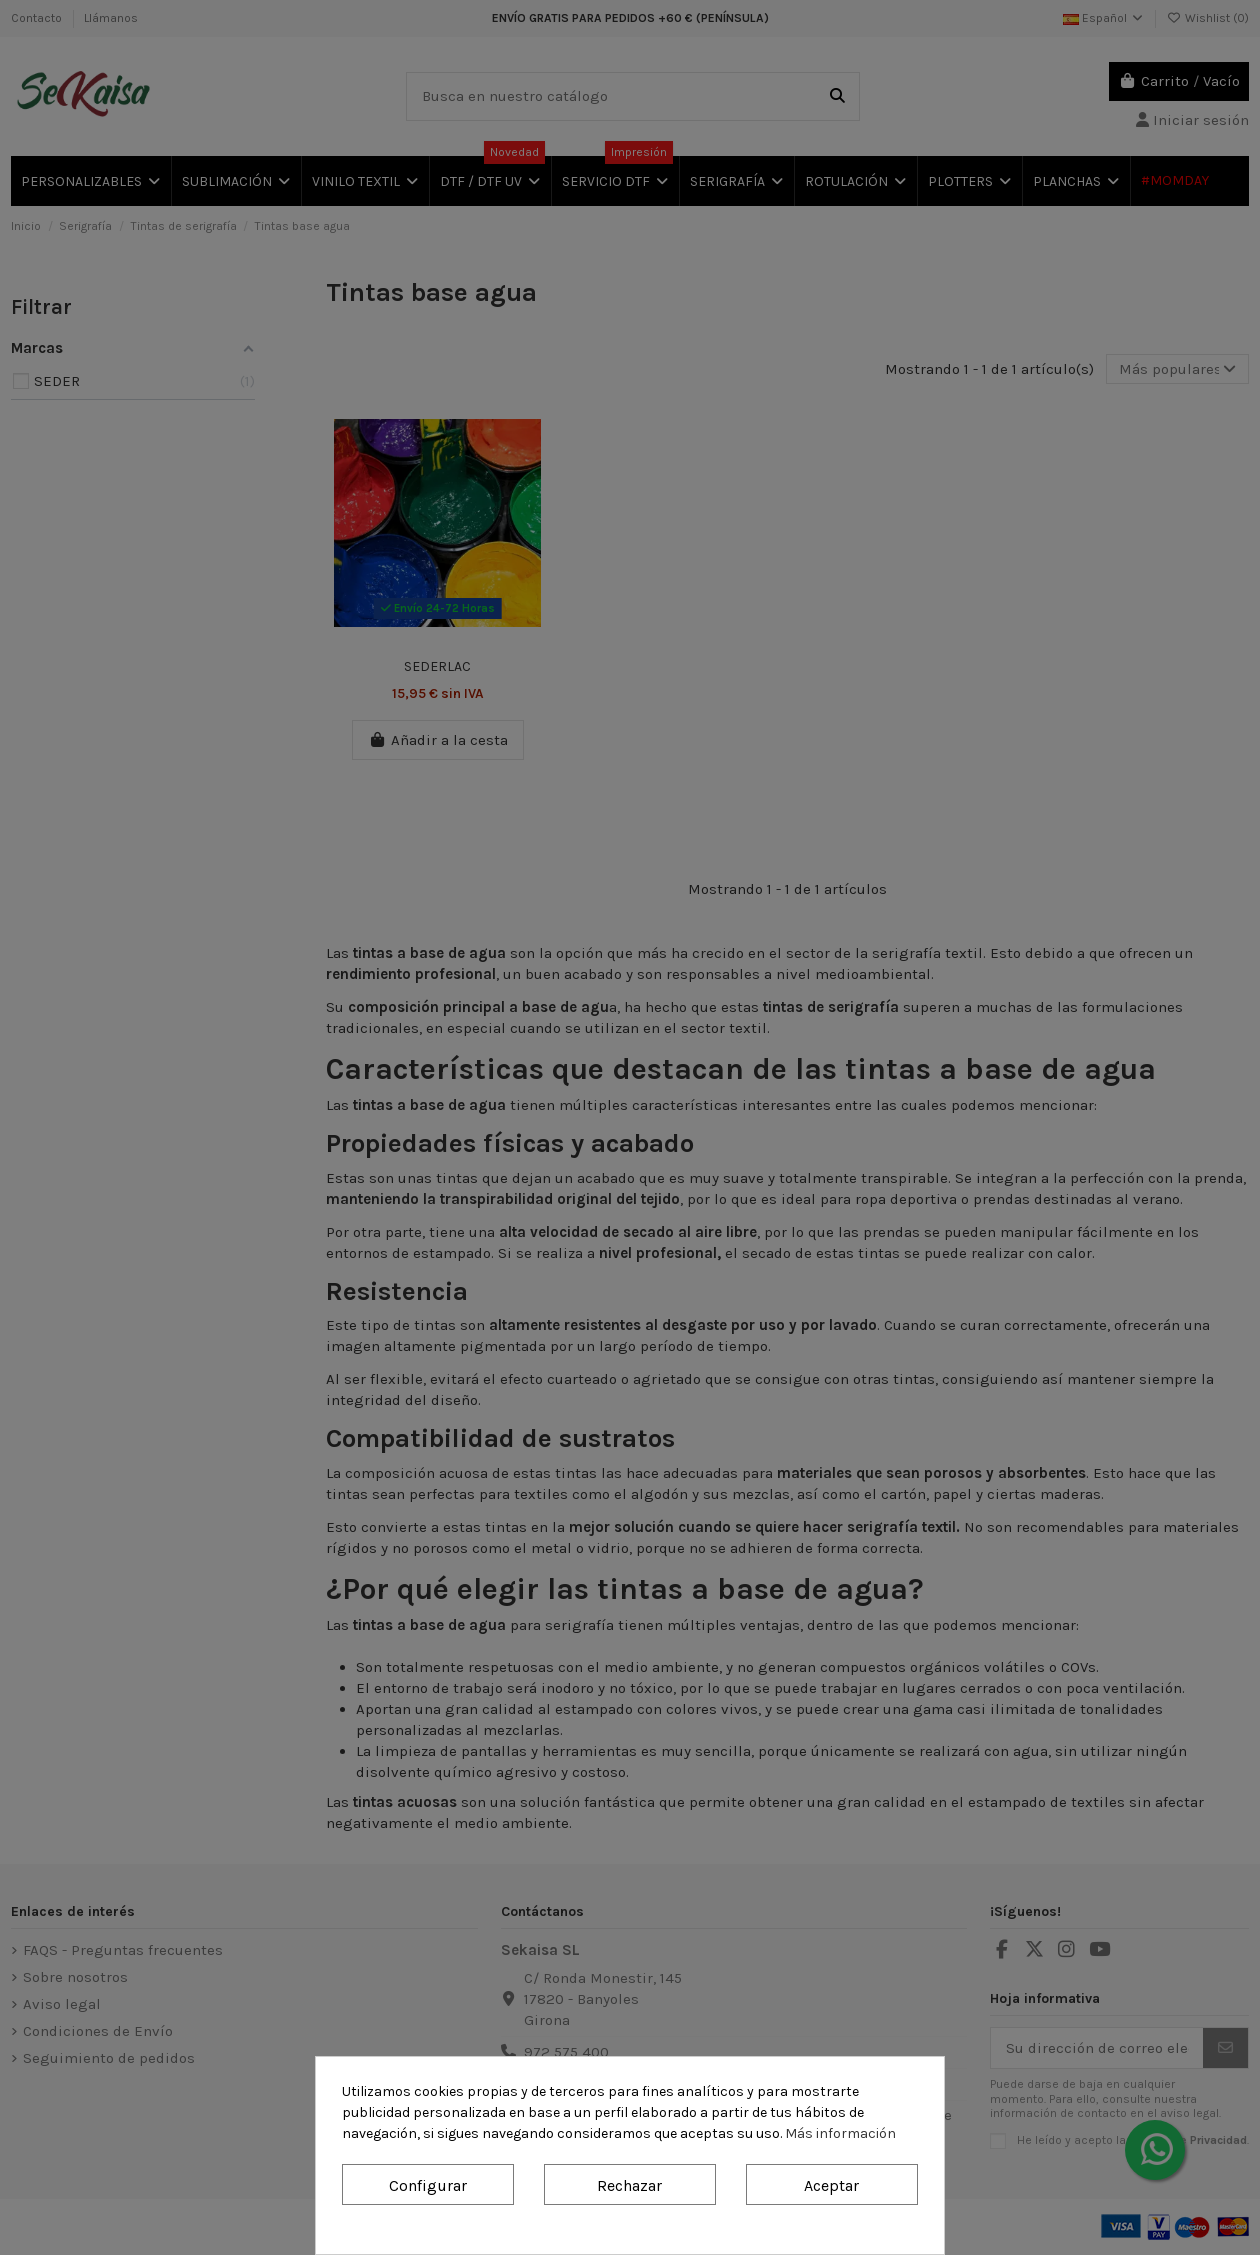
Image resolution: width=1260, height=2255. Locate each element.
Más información (840, 2133)
